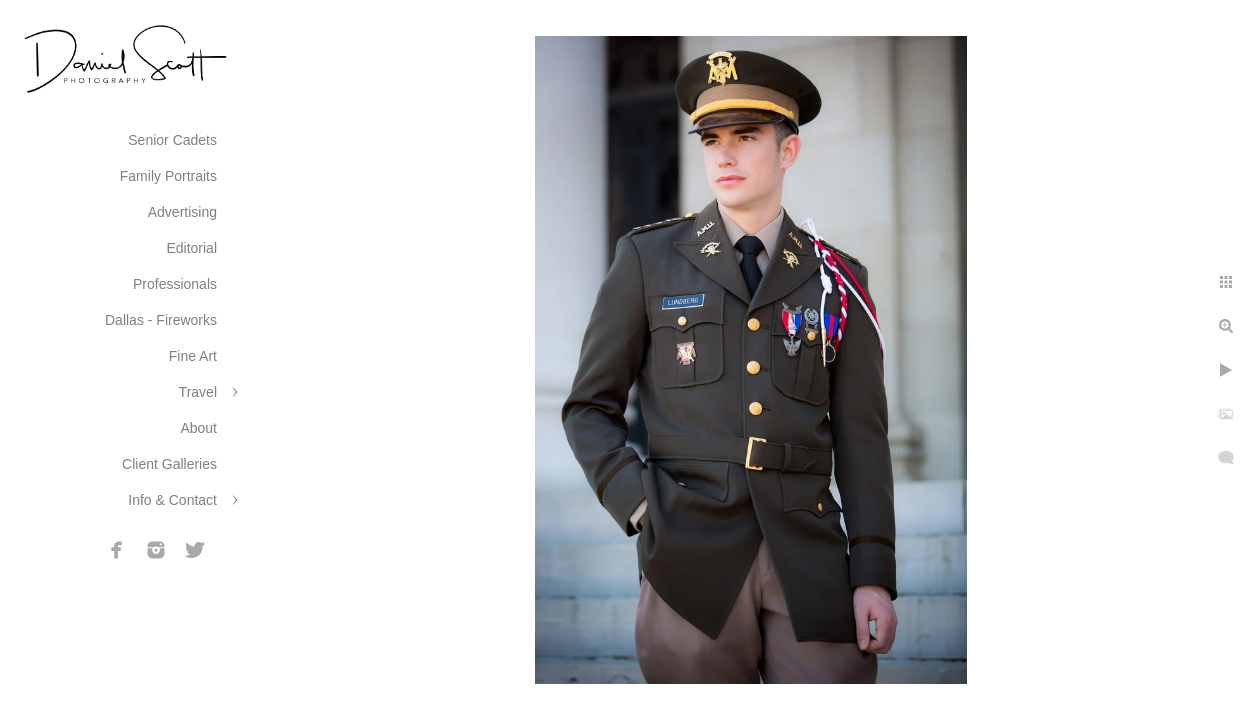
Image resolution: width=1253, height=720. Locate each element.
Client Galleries (169, 464)
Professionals (175, 284)
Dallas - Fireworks (161, 320)
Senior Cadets (172, 140)
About (198, 428)
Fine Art (193, 356)
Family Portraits (168, 176)
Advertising (182, 212)
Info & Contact (172, 500)
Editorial (191, 248)
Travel (198, 392)
